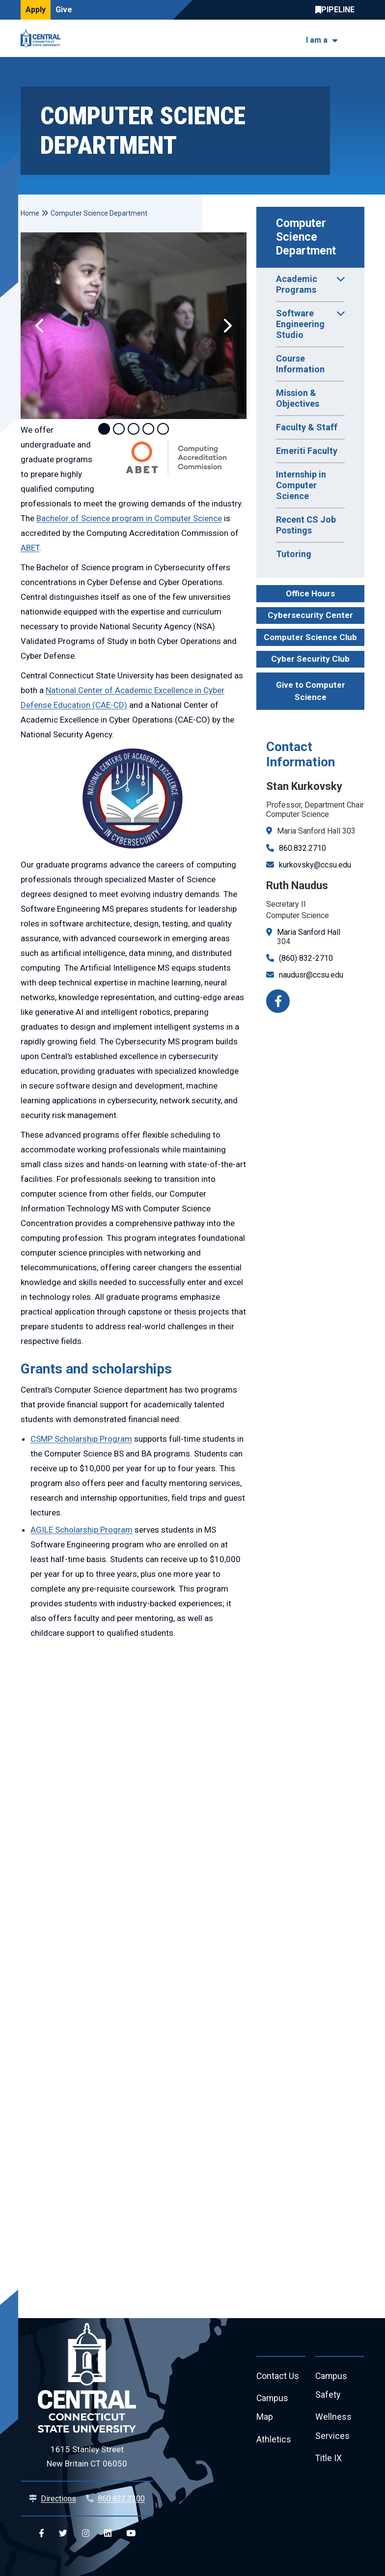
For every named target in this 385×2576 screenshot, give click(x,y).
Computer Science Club (310, 637)
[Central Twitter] (63, 2533)
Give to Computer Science (310, 691)
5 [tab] (163, 429)
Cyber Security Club (310, 659)
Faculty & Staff (306, 427)
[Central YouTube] (131, 2533)
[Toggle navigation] (358, 38)
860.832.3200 (121, 2498)
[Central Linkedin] (107, 2533)
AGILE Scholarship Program (81, 1530)
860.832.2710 (302, 848)
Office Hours (310, 593)
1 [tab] (104, 429)
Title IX (328, 2460)
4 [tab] (148, 429)
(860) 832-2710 (306, 958)
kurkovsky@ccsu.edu (315, 864)
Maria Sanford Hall (308, 932)
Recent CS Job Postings (306, 524)
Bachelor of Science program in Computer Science (129, 518)
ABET (30, 548)
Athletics (273, 2441)
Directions (58, 2498)
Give (63, 9)
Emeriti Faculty (306, 451)
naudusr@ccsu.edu (311, 975)
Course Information (300, 363)
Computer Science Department (306, 237)
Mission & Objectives (297, 398)
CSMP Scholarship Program (81, 1439)
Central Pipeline (337, 10)
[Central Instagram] (85, 2533)
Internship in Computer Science (301, 485)
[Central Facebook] (41, 2533)
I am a (317, 40)
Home (30, 213)
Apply (36, 9)
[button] (40, 326)
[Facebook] (278, 1001)
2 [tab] (119, 429)
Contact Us (278, 2376)
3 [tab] (133, 429)
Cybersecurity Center (310, 615)
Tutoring (293, 554)
